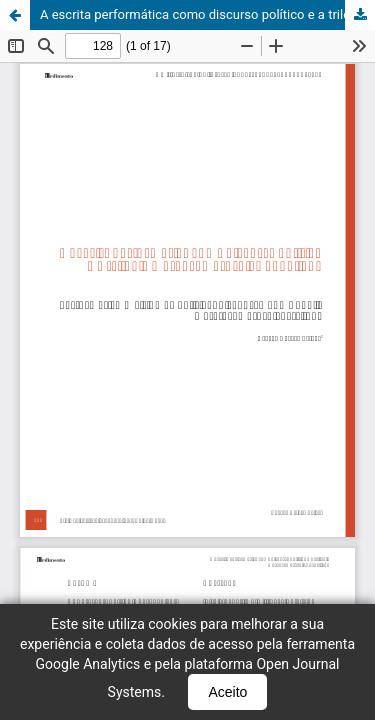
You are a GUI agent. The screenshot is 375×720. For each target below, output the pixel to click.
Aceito (227, 692)
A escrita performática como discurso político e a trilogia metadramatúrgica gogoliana (207, 14)
